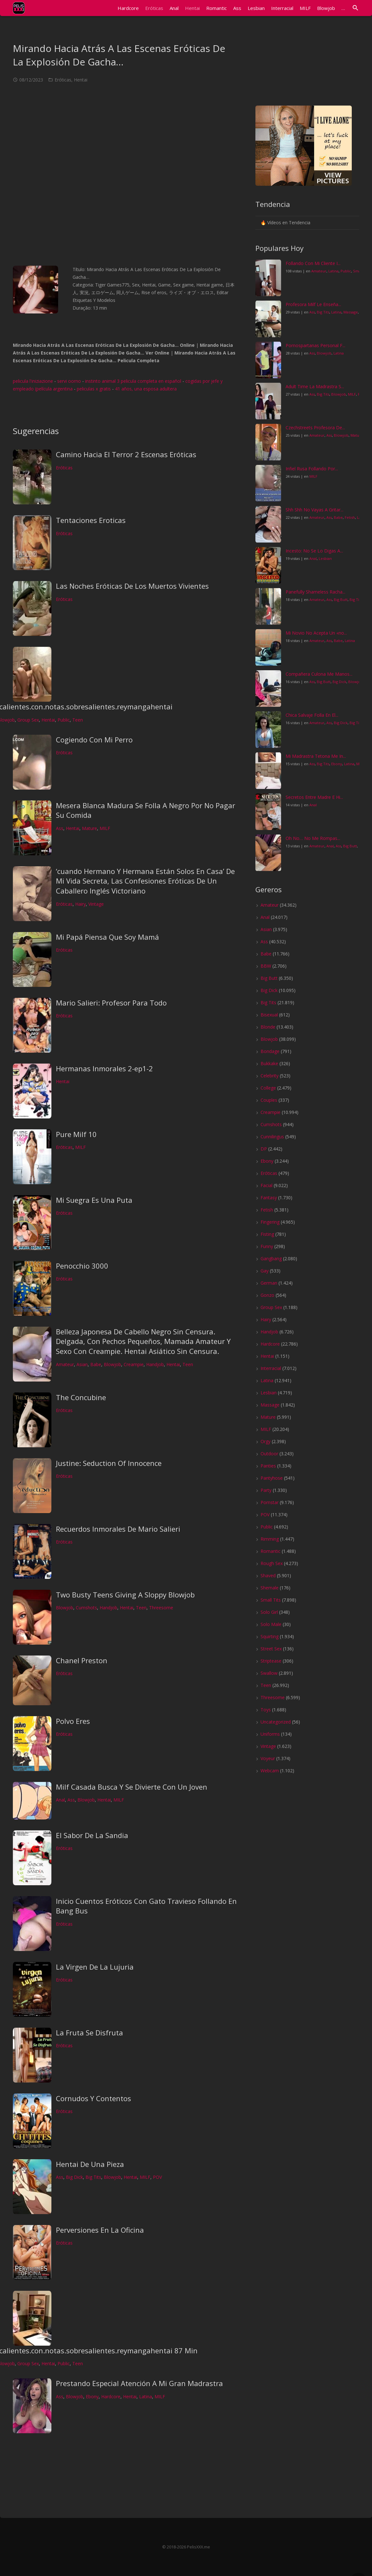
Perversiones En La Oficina (100, 2230)
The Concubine (81, 1397)
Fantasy (269, 1197)
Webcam (270, 1770)
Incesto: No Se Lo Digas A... (314, 551)
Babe (95, 1364)
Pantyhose (272, 1478)
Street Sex (271, 1649)
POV (157, 2177)
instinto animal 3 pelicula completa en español (133, 381)
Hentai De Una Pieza (90, 2164)
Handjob (155, 1364)
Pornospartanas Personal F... (315, 345)
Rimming (270, 1539)
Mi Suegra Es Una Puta (94, 1200)
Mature (89, 828)
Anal (60, 1800)
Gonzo (267, 1295)
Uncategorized (276, 1722)
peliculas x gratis (94, 389)
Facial (266, 1185)
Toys (266, 1710)
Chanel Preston (81, 1660)
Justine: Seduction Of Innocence (109, 1463)
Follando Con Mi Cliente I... (313, 263)
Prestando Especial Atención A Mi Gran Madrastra (139, 2383)
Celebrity (270, 1076)
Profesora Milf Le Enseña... (313, 304)
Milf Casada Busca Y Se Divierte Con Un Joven (131, 1787)
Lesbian (325, 558)
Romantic (270, 1551)
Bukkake (269, 1063)
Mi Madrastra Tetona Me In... (316, 756)
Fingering (270, 1222)
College (268, 1088)
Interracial (271, 1368)
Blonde (268, 1027)
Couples (269, 1100)
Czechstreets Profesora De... (315, 427)
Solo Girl (269, 1612)
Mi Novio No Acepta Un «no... (316, 633)
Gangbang (271, 1258)
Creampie (134, 1364)
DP (264, 1149)
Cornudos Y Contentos (93, 2098)
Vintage (96, 904)
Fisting (267, 1234)
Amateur (65, 1364)
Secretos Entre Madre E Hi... (314, 797)
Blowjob (112, 1364)
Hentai (80, 80)
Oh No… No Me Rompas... (313, 838)
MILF (105, 828)
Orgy (265, 1441)
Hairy (80, 904)
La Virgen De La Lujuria (95, 1967)
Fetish (350, 517)
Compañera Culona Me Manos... (319, 674)
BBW (266, 966)
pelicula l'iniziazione (33, 381)
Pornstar (270, 1502)
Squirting (270, 1636)
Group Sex (28, 720)
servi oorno (69, 381)
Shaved (268, 1575)
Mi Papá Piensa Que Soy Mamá (107, 937)
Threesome (161, 1608)
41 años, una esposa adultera (146, 389)
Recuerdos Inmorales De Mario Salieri (118, 1529)
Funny (267, 1246)
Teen (77, 720)
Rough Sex (272, 1563)
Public (64, 720)
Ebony (92, 2396)
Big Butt (341, 599)
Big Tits (93, 2177)
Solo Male (271, 1624)
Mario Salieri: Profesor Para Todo (111, 1002)
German (269, 1283)
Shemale (270, 1588)
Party (266, 1490)
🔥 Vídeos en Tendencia (285, 222)
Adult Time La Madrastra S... (315, 386)
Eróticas (63, 80)
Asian (82, 1364)
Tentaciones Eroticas (91, 520)
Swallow (269, 1673)
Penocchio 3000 (82, 1266)
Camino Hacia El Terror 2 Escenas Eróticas (126, 454)
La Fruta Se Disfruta (89, 2032)
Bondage (270, 1051)
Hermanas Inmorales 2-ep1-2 (104, 1068)
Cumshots (86, 1608)
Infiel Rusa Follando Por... (312, 469)
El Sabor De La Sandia (92, 1835)
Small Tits (271, 1600)
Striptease (271, 1661)
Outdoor (269, 1454)
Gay (265, 1271)
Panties (268, 1466)
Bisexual (269, 1015)
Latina (145, 2396)
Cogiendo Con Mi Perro (94, 739)
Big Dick (74, 2177)
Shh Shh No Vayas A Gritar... (314, 510)
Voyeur (268, 1758)
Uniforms (270, 1734)
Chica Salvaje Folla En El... (312, 715)
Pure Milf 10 (76, 1134)
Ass (59, 828)
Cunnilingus (272, 1137)
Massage (350, 312)
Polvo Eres (73, 1721)
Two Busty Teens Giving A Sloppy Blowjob (125, 1594)
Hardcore (110, 2396)
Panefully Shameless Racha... (315, 592)
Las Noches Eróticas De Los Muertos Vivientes (132, 586)
